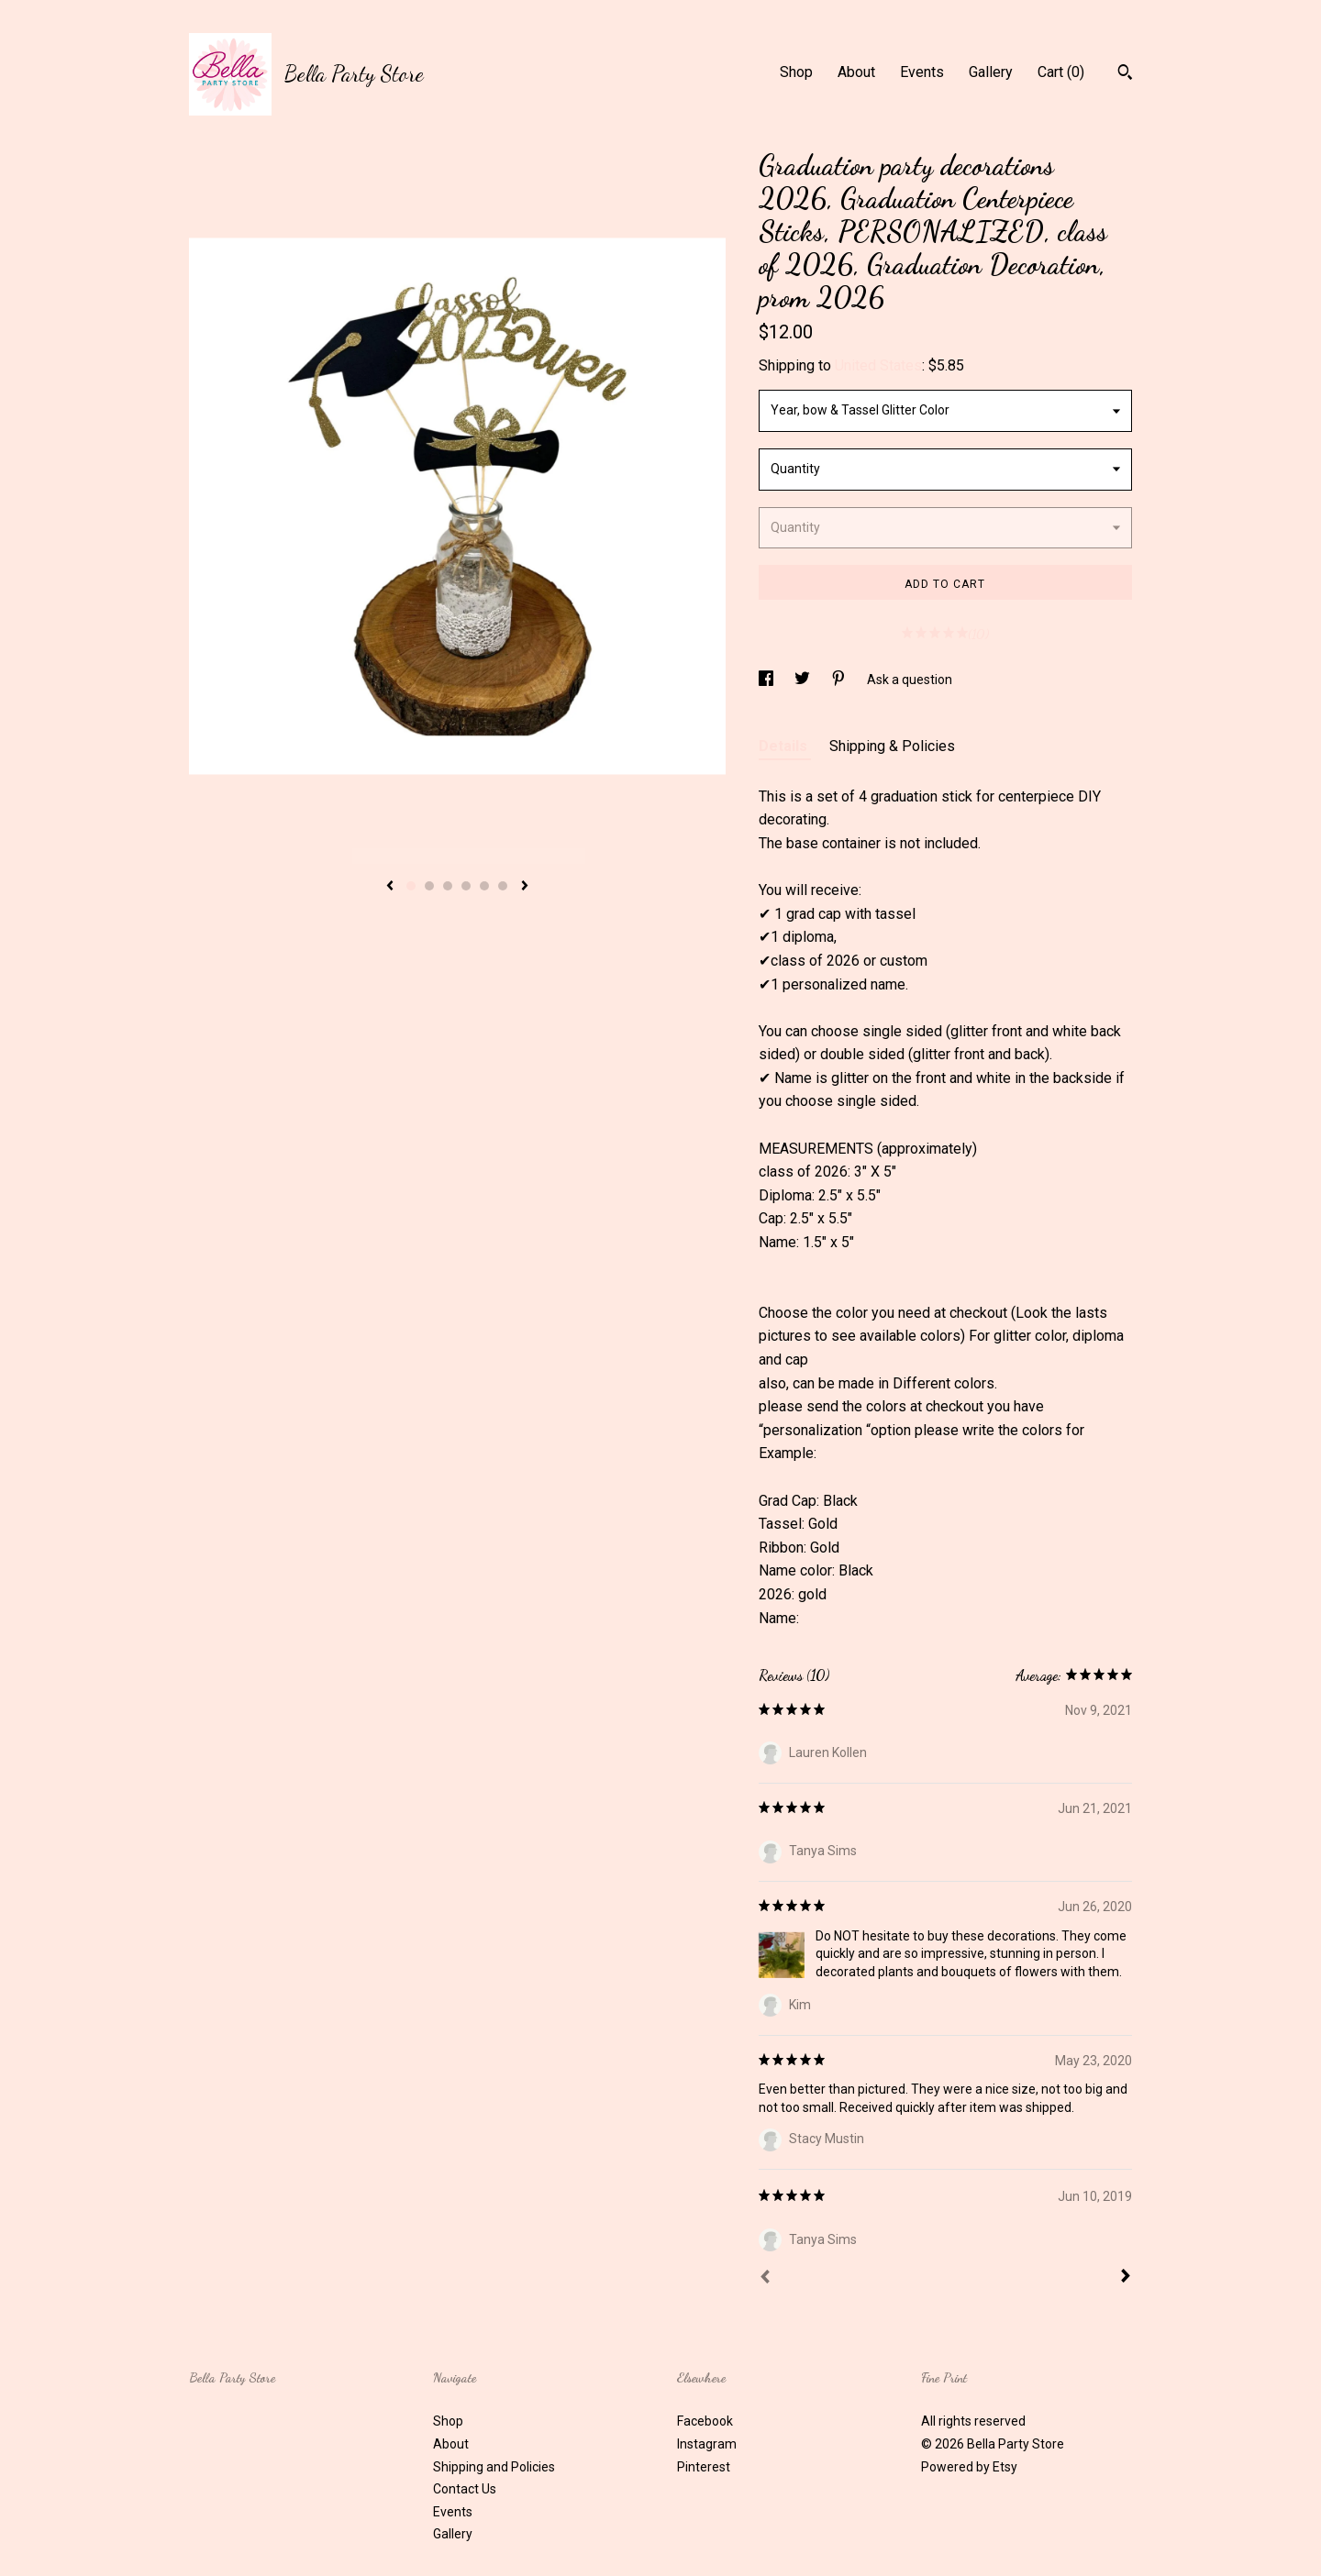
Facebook (705, 2421)
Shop (796, 72)
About (856, 72)
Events (922, 72)
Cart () (1061, 72)
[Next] (1125, 2278)
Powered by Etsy (969, 2467)
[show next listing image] (524, 886)
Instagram (707, 2444)
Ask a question (909, 679)
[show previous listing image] (389, 886)
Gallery (991, 72)
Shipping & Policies (892, 746)
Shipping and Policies (494, 2467)
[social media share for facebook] (767, 679)
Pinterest (703, 2467)
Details (785, 746)
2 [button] (429, 885)
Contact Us (464, 2489)
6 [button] (502, 885)
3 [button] (447, 885)
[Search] (1125, 74)
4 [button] (466, 885)
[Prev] (765, 2279)
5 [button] (484, 885)
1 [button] (411, 885)
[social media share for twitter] (803, 679)
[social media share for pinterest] (840, 679)
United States (878, 365)
